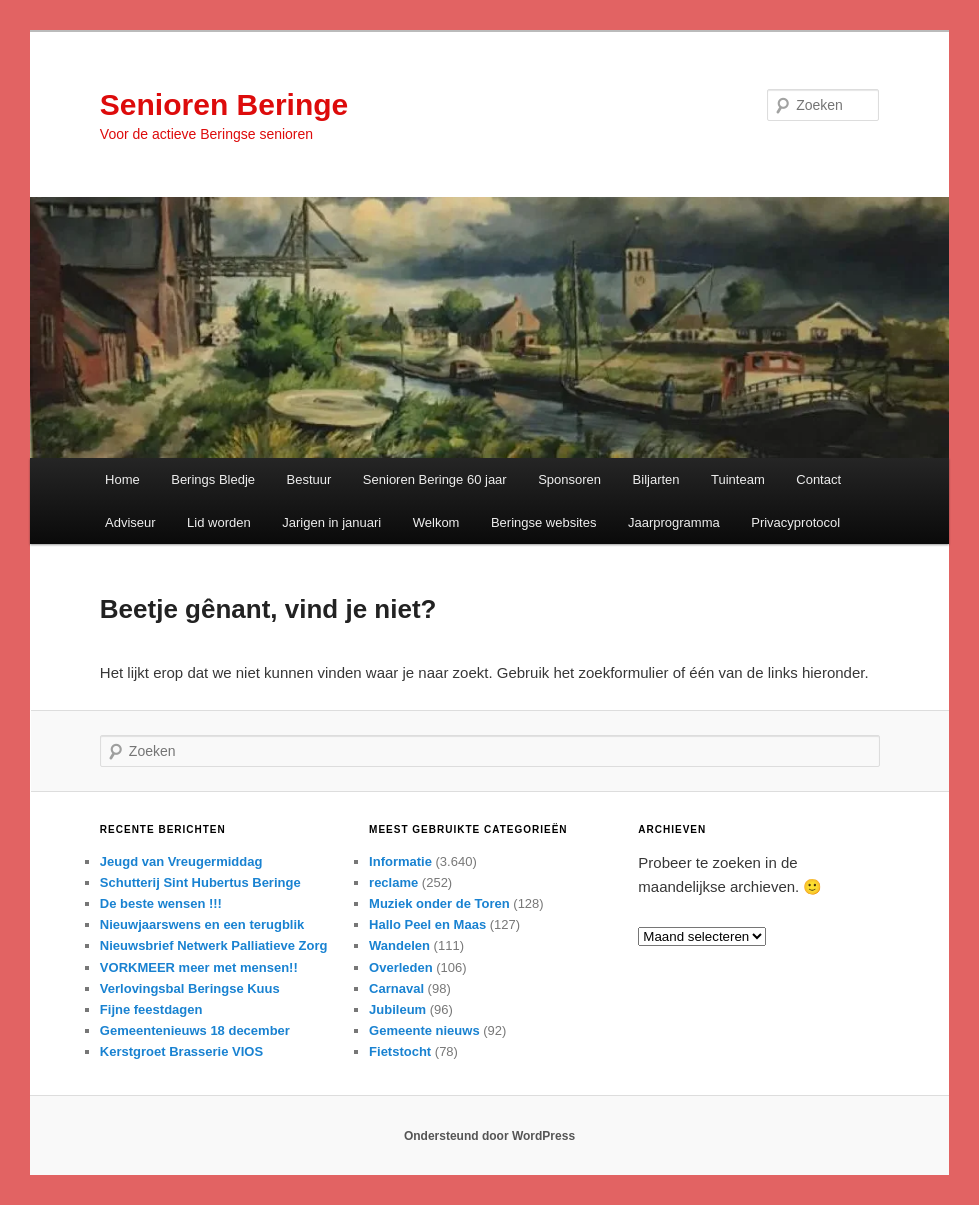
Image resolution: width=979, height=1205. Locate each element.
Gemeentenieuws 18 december (195, 1030)
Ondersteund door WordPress (489, 1136)
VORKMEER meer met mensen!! (199, 967)
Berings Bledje (213, 479)
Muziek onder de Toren (439, 903)
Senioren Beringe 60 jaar (435, 479)
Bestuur (309, 479)
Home (122, 479)
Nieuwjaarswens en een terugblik (202, 924)
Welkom (436, 522)
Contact (818, 479)
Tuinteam (738, 479)
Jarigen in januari (331, 522)
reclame (393, 882)
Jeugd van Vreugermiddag (181, 861)
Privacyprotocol (795, 522)
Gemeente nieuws (424, 1030)
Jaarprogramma (674, 522)
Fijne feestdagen (151, 1009)
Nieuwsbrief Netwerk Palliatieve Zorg (214, 945)
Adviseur (130, 522)
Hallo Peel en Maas (427, 924)
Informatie (400, 861)
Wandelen (399, 945)
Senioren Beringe (224, 104)
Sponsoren (569, 479)
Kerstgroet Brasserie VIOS (181, 1051)
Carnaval (396, 988)
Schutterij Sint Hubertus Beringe (200, 882)
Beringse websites (544, 522)
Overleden (401, 967)
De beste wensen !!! (161, 903)
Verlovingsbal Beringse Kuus (190, 988)
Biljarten (656, 479)
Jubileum (397, 1009)
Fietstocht (400, 1051)
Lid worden (219, 522)
